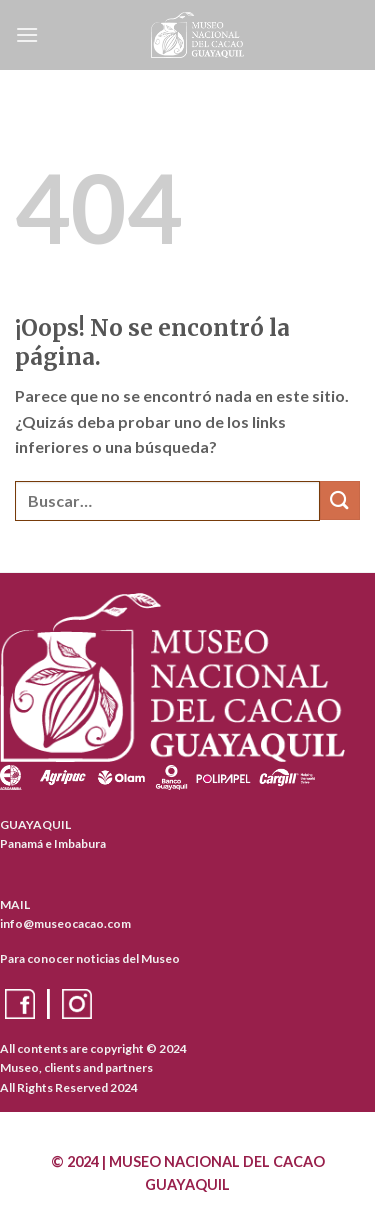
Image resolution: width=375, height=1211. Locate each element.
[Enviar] (340, 500)
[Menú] (27, 34)
